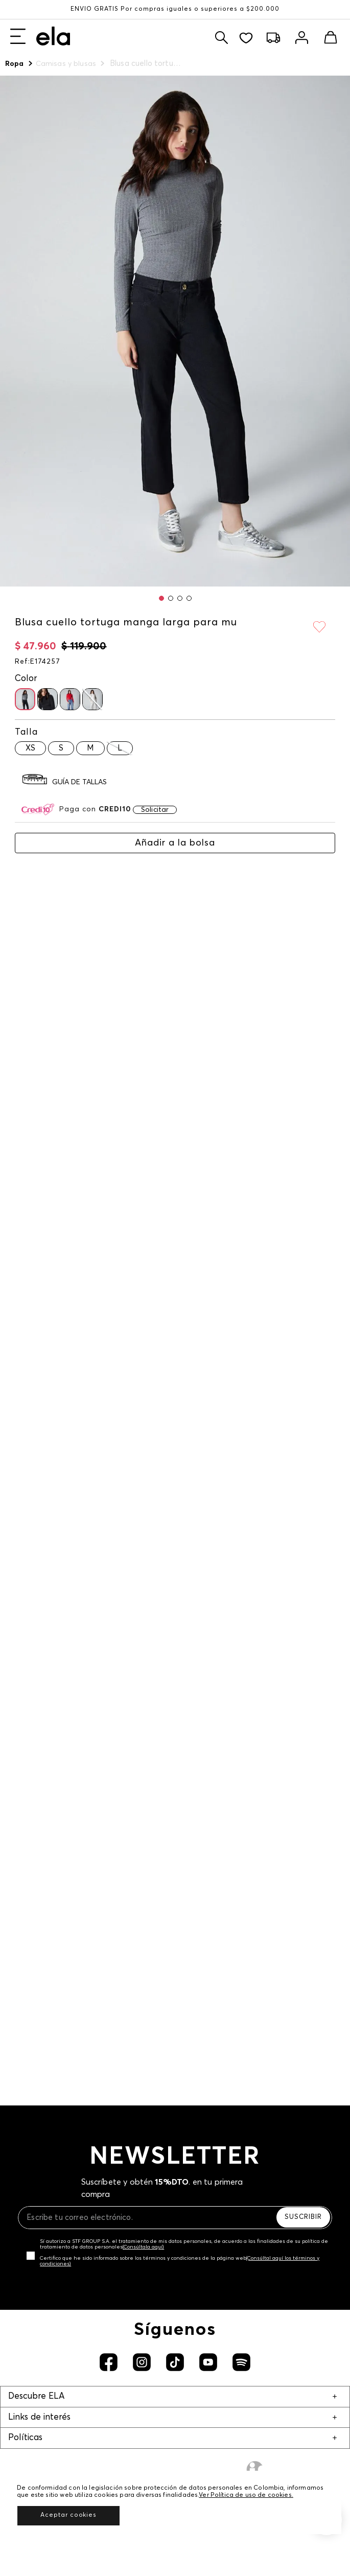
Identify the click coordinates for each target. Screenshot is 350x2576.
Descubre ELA (36, 2396)
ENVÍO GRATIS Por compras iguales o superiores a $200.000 (175, 9)
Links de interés (39, 2417)
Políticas (25, 2437)
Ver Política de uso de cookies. (246, 2495)
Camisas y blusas (66, 63)
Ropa (14, 63)
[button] (161, 598)
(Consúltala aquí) (143, 2247)
